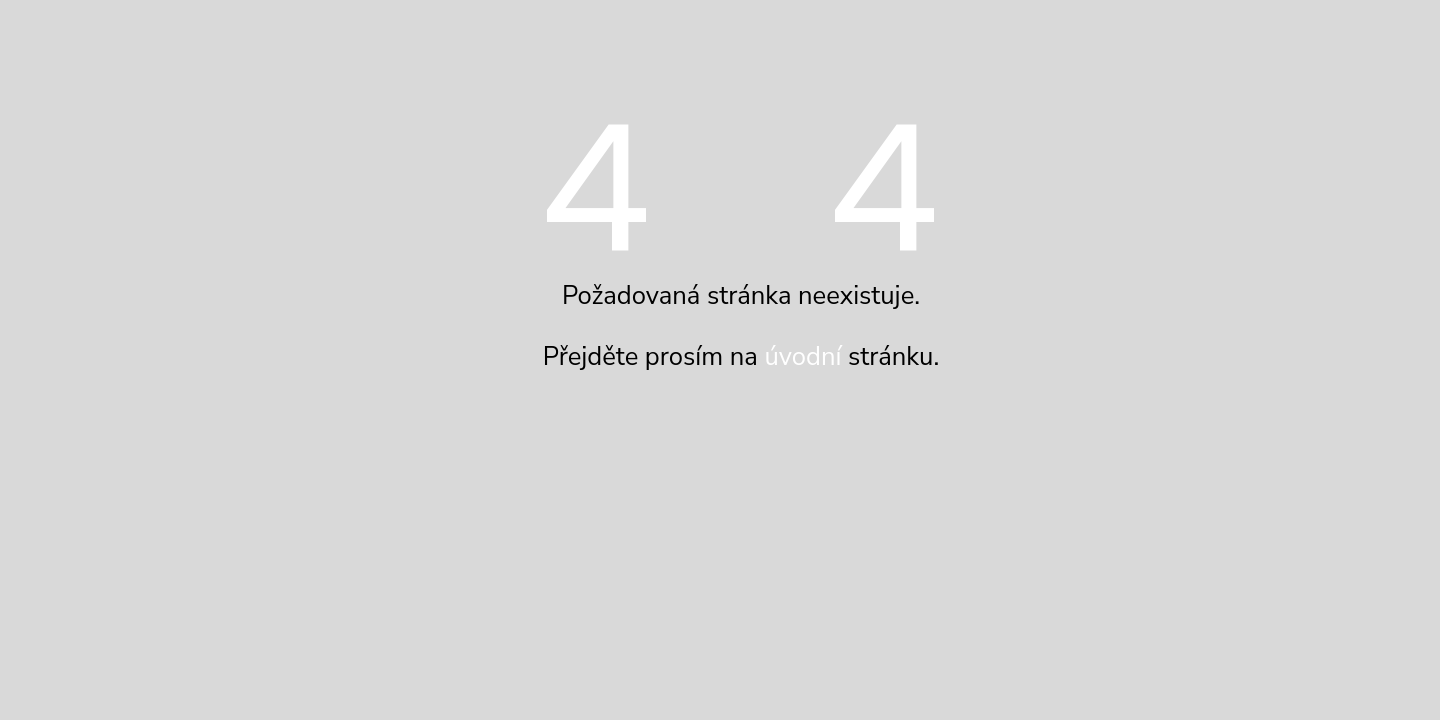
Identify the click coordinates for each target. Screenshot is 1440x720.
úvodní (802, 356)
